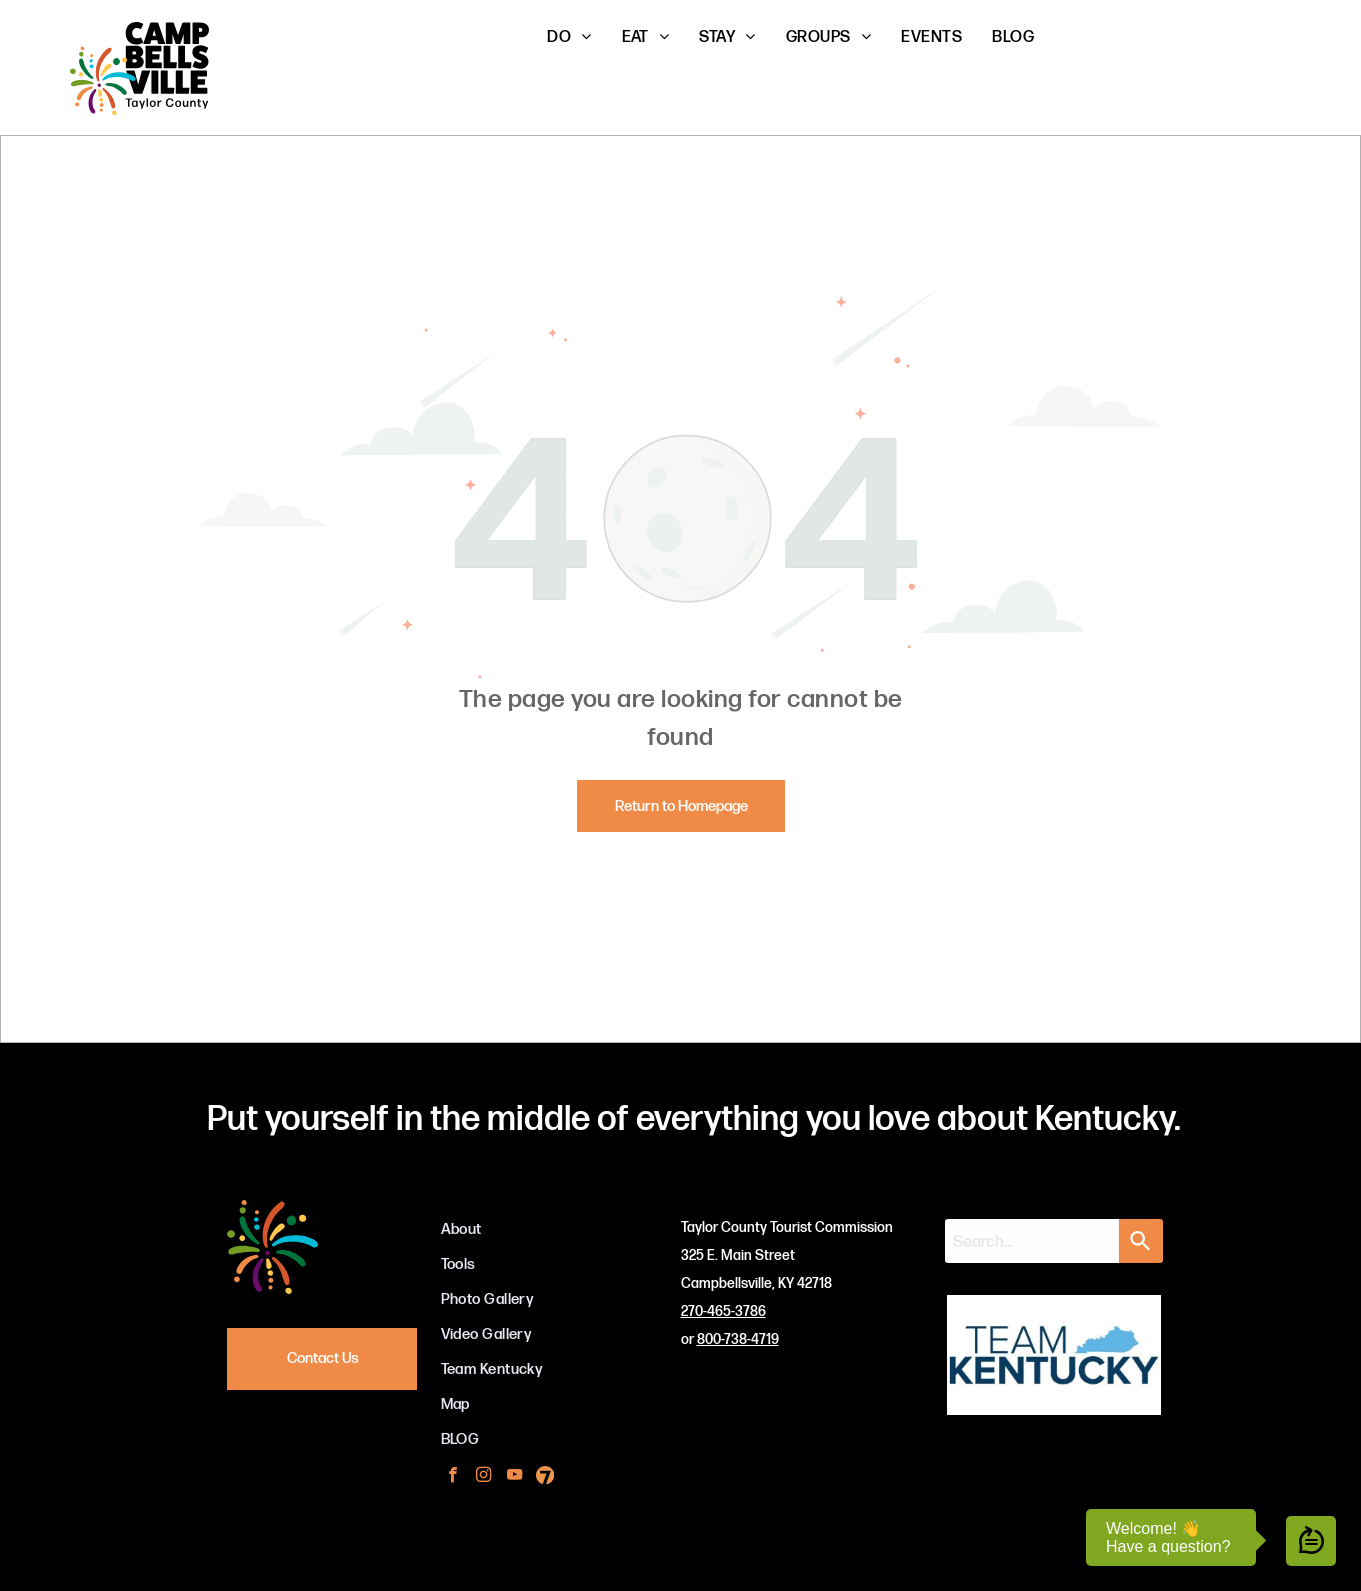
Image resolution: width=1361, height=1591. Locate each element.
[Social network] (545, 1477)
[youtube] (514, 1477)
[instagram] (483, 1477)
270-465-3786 (723, 1311)
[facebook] (452, 1477)
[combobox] (1032, 1241)
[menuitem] (569, 37)
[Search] (1141, 1241)
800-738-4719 (738, 1339)
